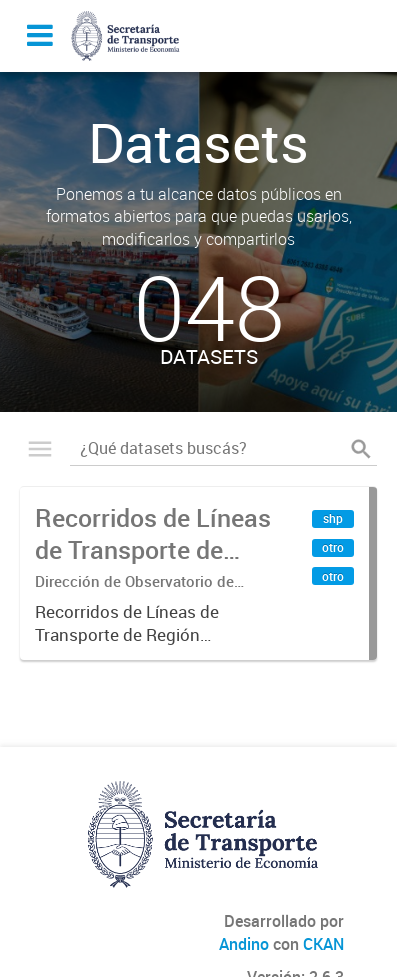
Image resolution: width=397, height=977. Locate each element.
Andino (244, 944)
